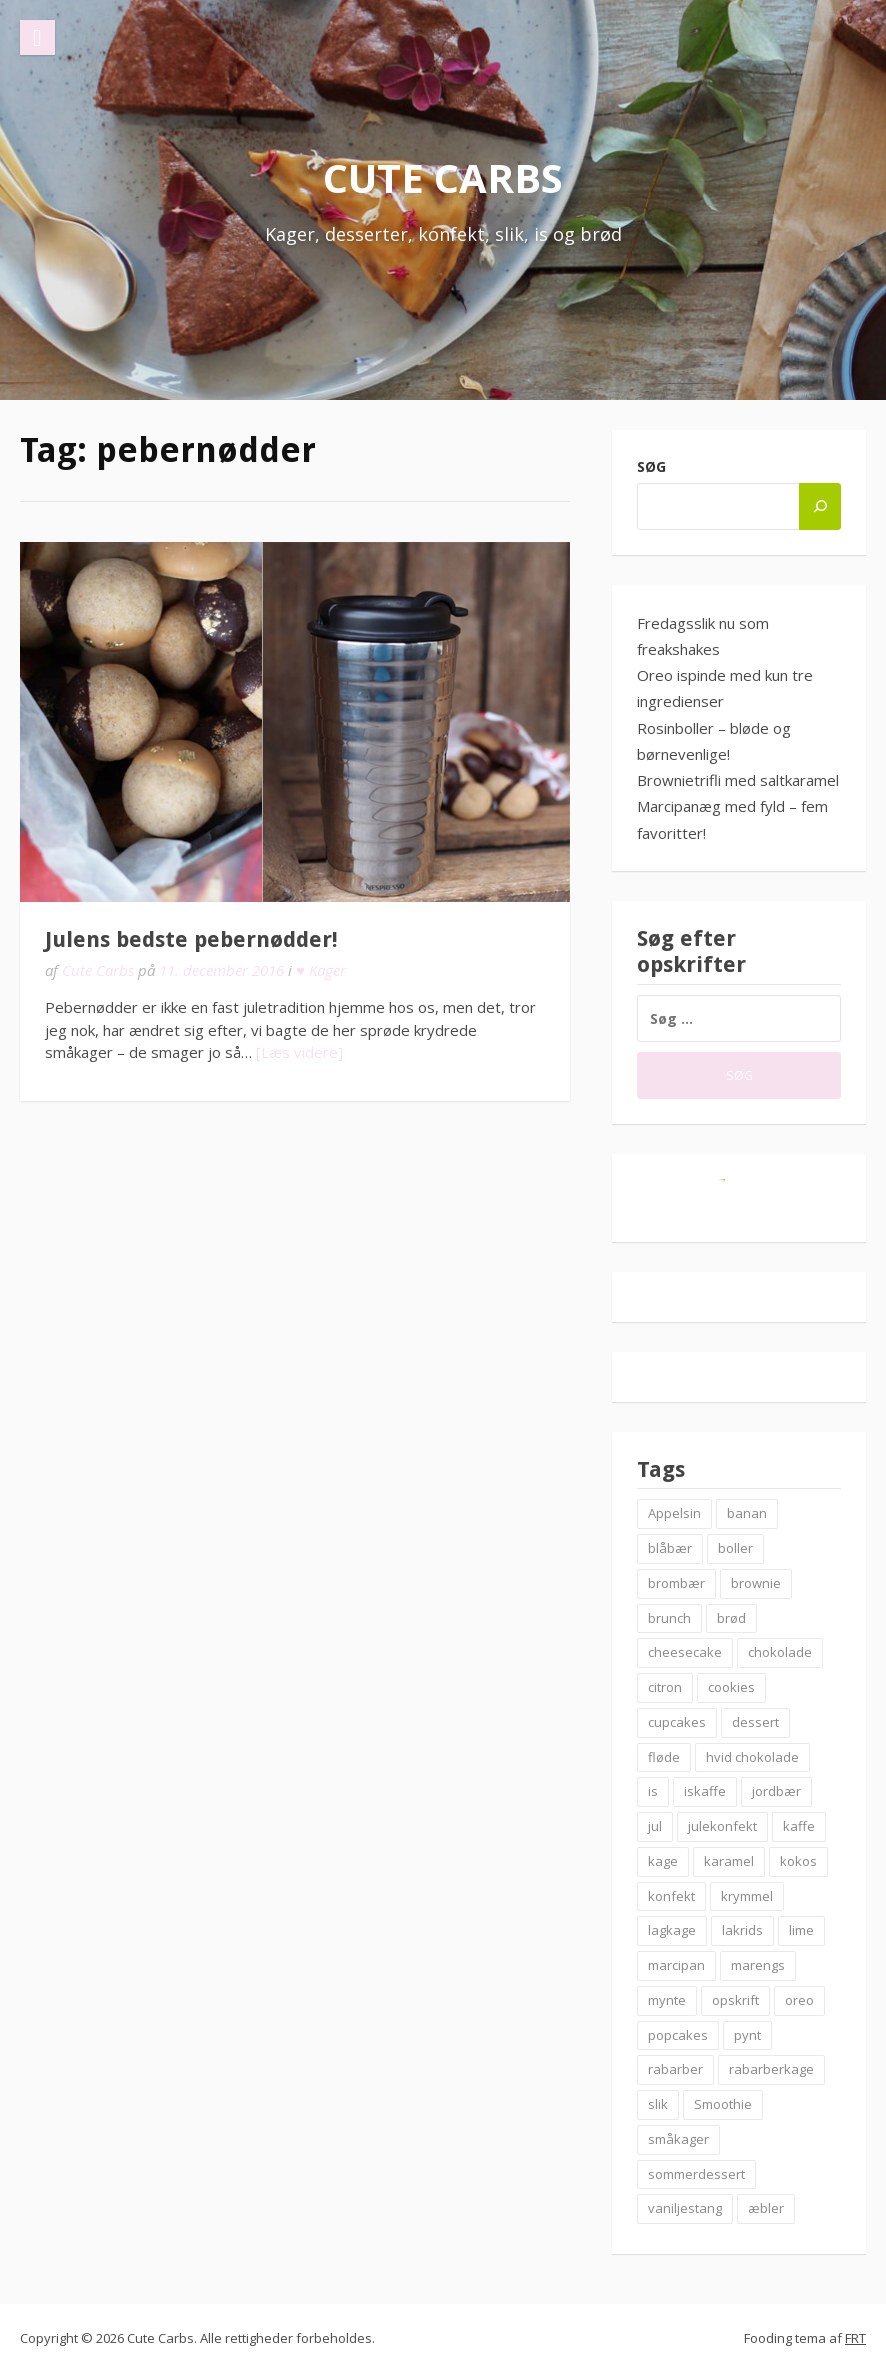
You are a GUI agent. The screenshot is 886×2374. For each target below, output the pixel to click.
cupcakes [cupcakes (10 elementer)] (677, 1722)
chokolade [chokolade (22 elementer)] (780, 1652)
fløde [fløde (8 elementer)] (664, 1757)
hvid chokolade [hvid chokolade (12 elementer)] (752, 1757)
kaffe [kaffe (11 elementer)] (799, 1826)
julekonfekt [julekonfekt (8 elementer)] (722, 1826)
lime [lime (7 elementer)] (801, 1930)
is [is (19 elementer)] (653, 1791)
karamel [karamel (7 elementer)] (729, 1861)
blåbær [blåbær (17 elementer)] (670, 1548)
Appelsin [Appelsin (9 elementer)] (674, 1513)
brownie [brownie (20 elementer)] (756, 1583)
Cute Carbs (443, 177)
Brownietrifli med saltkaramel (738, 780)
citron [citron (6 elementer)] (665, 1687)
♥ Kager (321, 970)
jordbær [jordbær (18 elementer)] (776, 1791)
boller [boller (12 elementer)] (735, 1548)
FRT (855, 2338)
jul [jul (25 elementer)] (655, 1826)
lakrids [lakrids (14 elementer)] (742, 1930)
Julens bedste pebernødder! (191, 939)
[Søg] (820, 506)
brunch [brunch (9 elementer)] (669, 1618)
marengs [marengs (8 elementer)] (758, 1965)
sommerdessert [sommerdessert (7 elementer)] (696, 2174)
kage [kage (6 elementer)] (663, 1861)
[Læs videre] (299, 1052)
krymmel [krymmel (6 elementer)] (747, 1896)
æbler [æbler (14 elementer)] (766, 2208)
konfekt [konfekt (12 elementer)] (671, 1896)
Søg (651, 466)
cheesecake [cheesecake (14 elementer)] (685, 1652)
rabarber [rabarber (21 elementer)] (675, 2069)
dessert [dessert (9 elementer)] (755, 1722)
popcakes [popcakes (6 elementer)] (678, 2035)
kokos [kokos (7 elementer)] (798, 1861)
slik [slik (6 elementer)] (658, 2104)
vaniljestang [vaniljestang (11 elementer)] (685, 2208)
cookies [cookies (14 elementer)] (731, 1687)
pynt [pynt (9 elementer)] (747, 2035)
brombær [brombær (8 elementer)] (676, 1583)
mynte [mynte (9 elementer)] (667, 2000)
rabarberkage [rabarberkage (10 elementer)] (771, 2069)
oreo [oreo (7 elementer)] (799, 2000)
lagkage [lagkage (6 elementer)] (672, 1930)
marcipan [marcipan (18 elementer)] (676, 1965)
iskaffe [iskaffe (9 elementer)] (705, 1791)
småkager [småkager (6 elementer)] (678, 2139)
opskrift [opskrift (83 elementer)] (735, 2000)
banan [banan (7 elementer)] (747, 1513)
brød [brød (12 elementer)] (731, 1618)
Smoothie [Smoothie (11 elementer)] (723, 2104)
